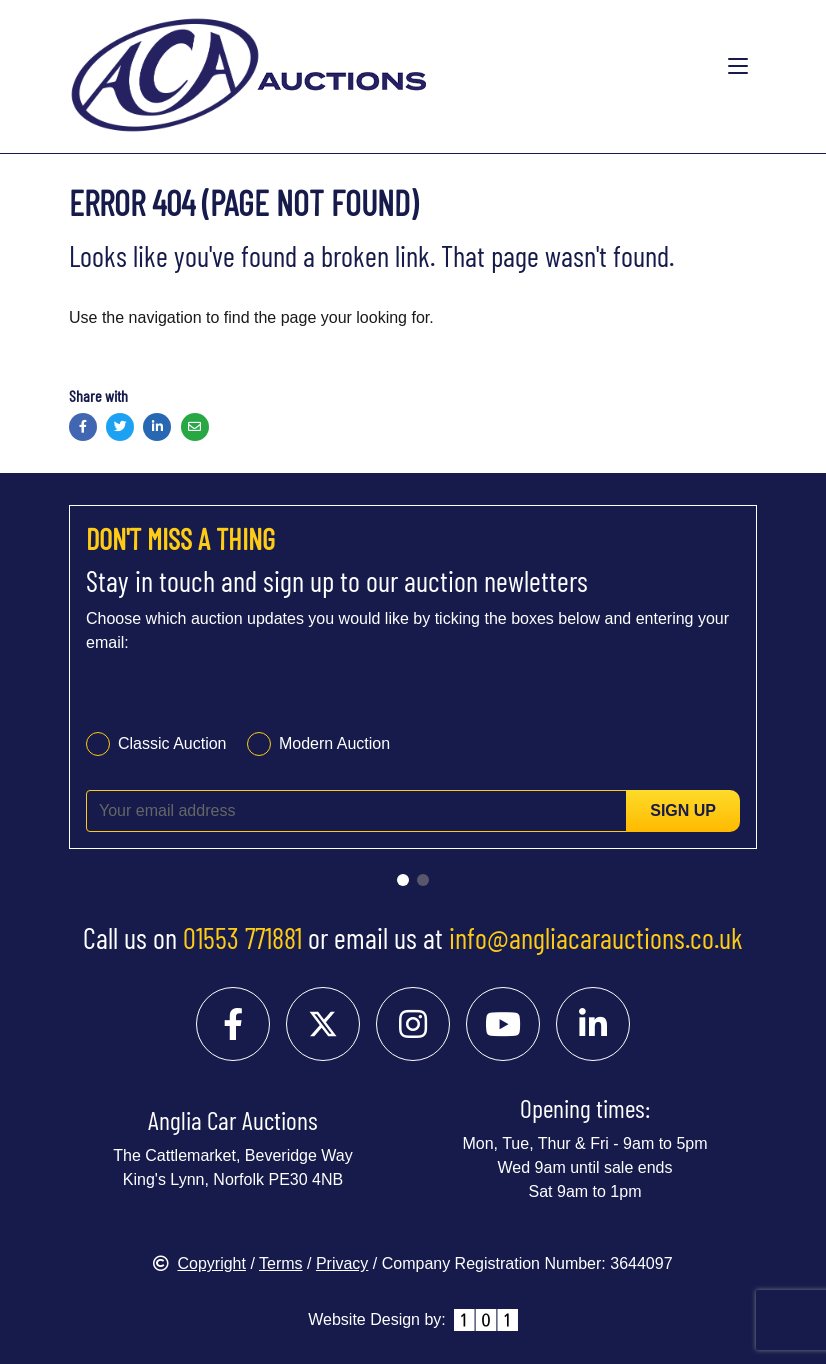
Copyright (199, 1263)
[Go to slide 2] (423, 880)
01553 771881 (242, 937)
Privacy (342, 1263)
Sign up (683, 810)
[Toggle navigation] (738, 67)
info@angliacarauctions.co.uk (596, 937)
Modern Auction (334, 743)
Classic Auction (172, 743)
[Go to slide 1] (403, 880)
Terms (281, 1263)
